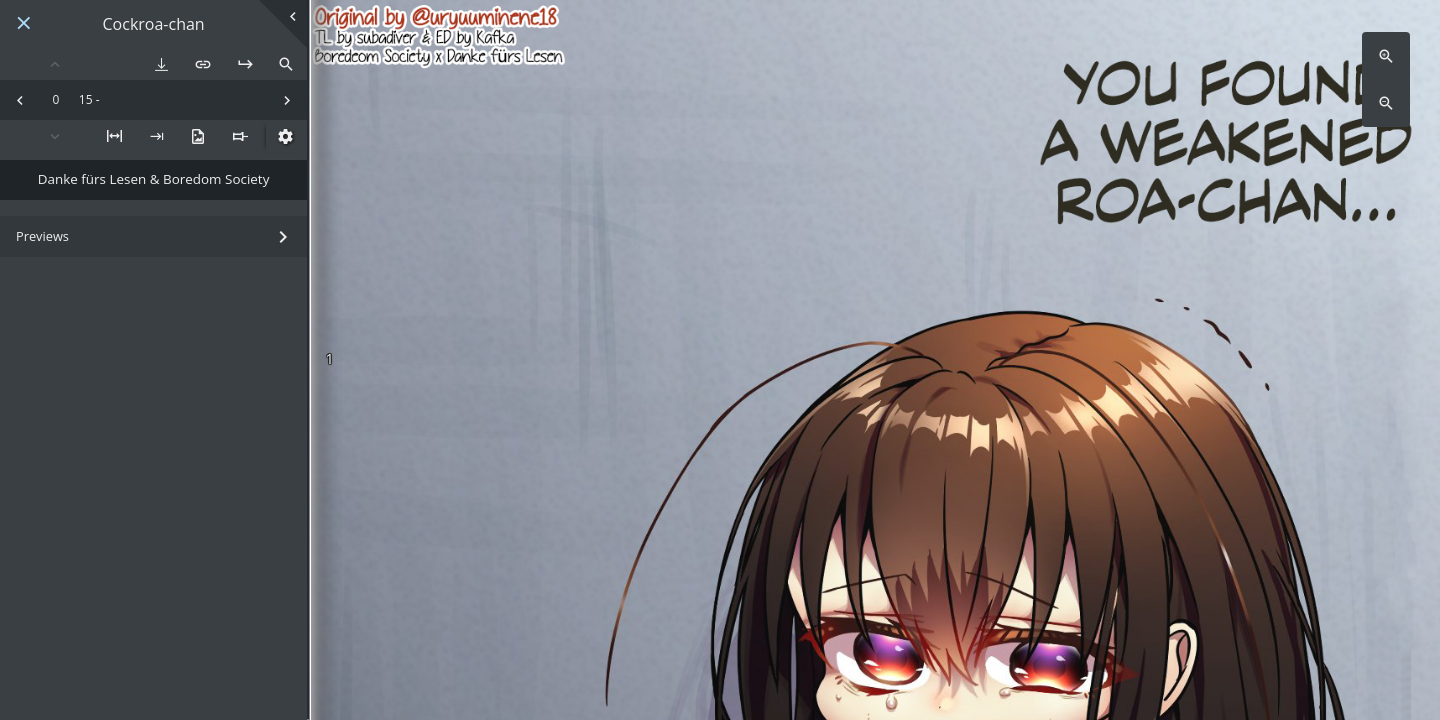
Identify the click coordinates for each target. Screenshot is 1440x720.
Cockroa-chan (154, 24)
